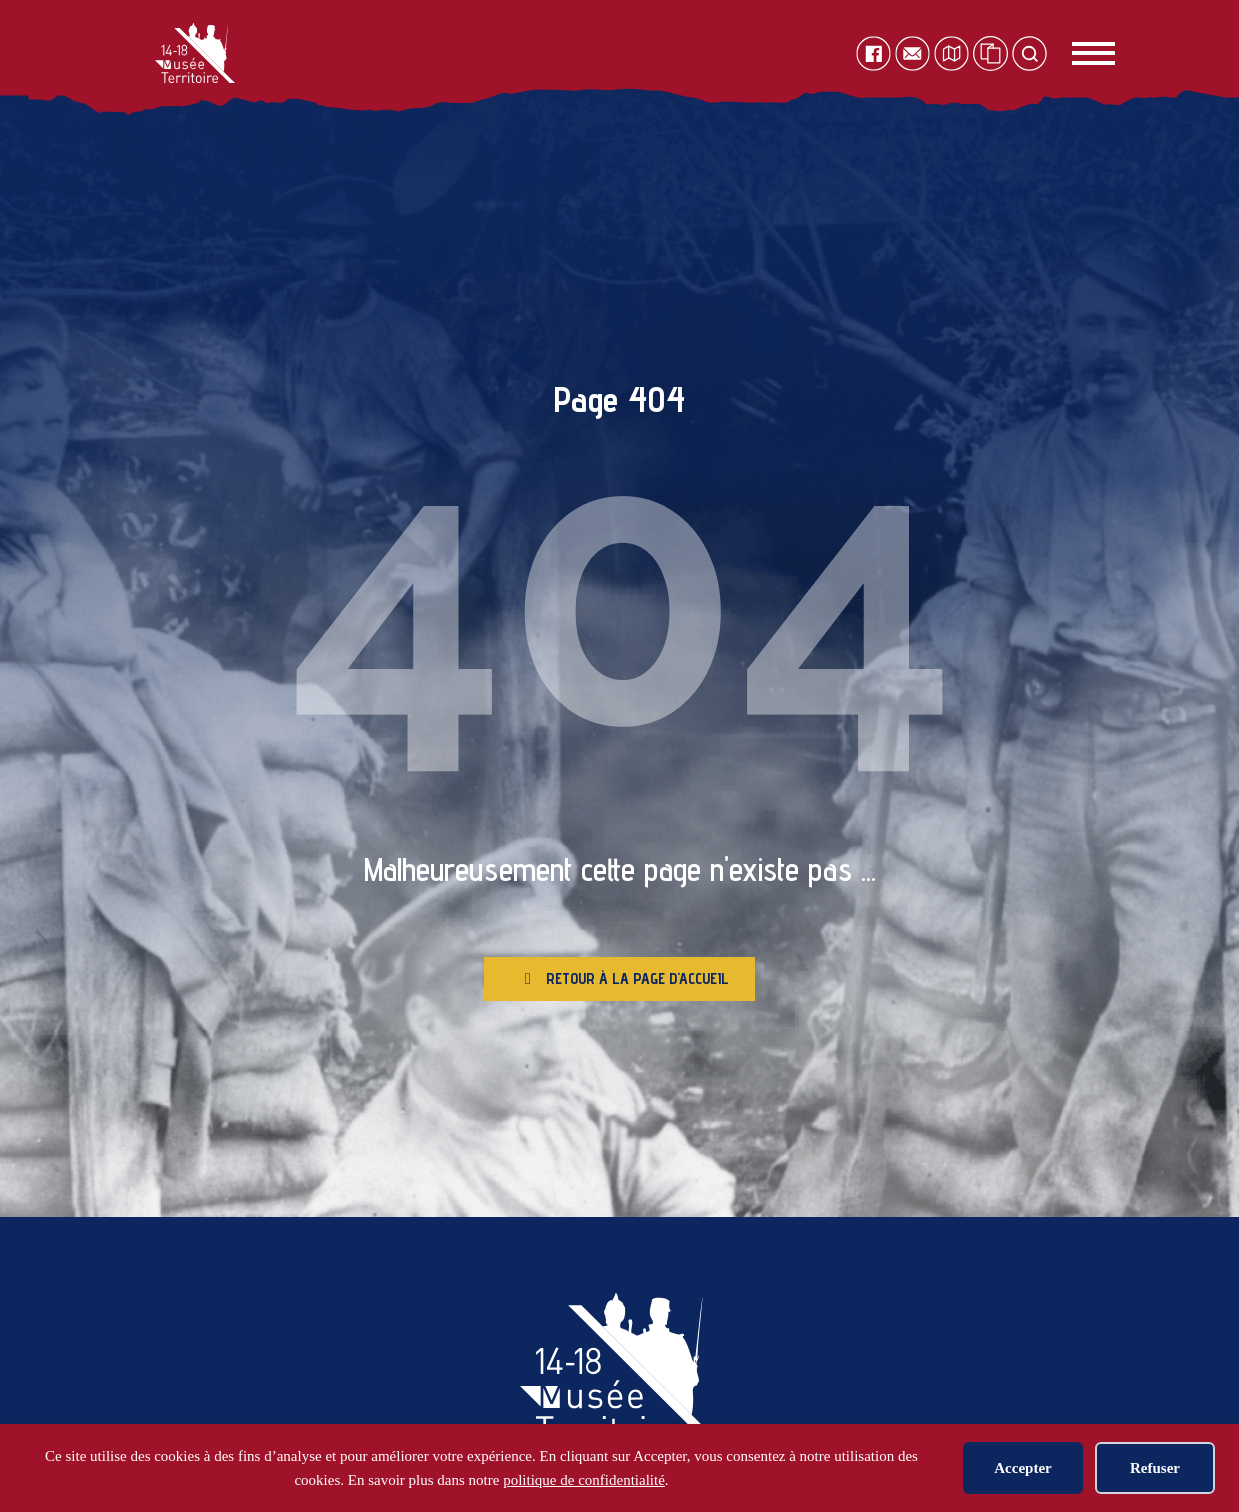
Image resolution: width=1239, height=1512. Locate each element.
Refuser (1155, 1468)
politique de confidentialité (584, 1480)
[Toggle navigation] (1071, 53)
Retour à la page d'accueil (627, 986)
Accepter (1022, 1468)
